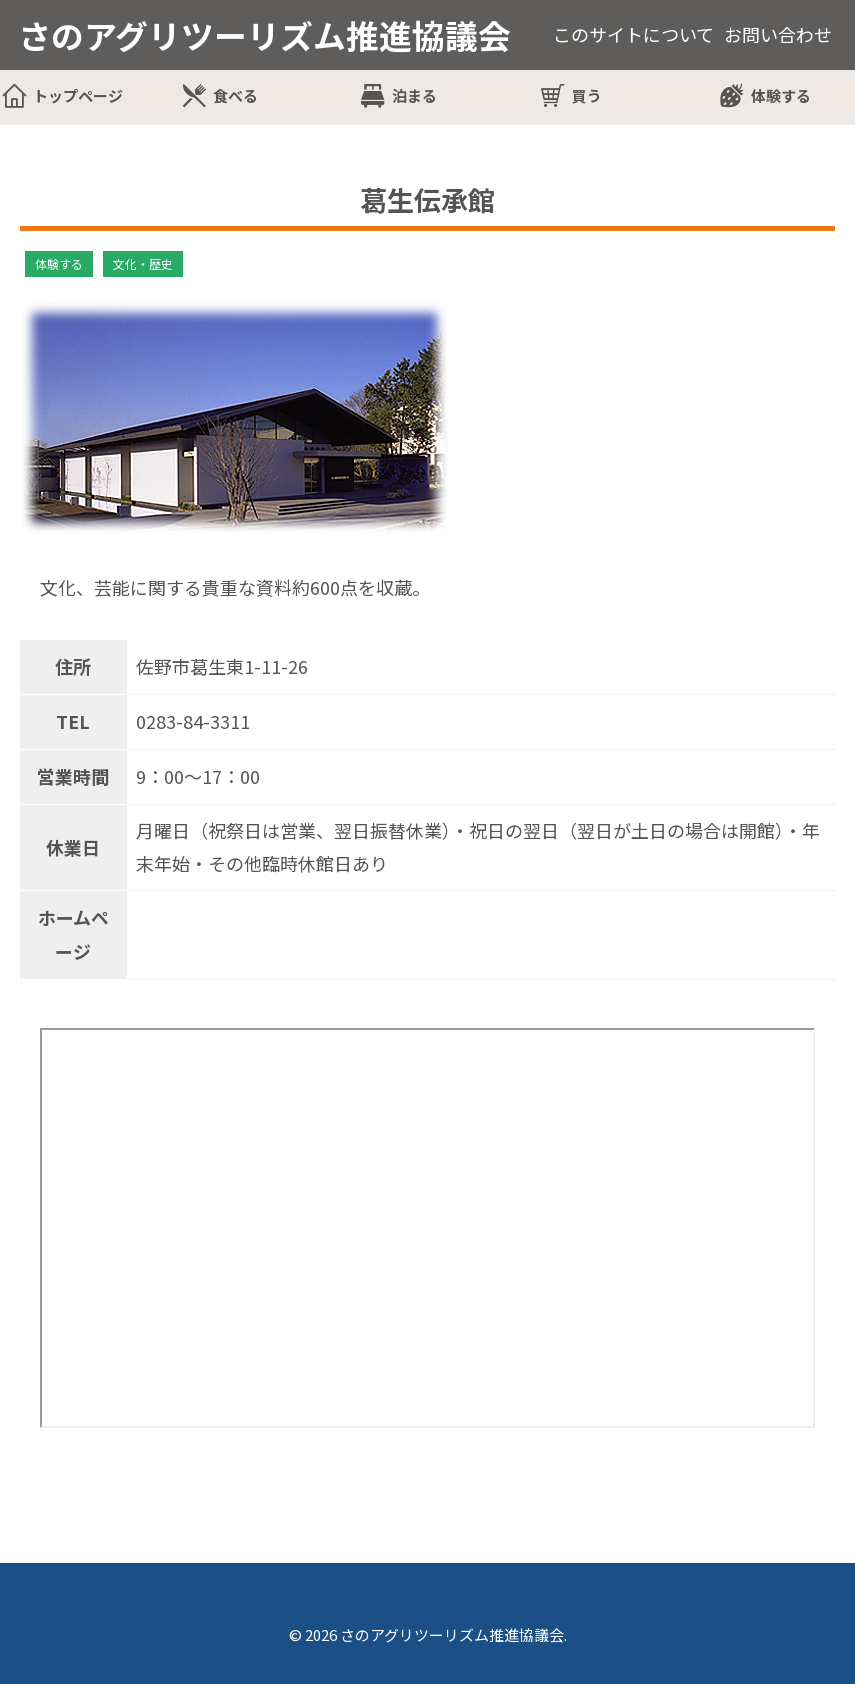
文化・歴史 (143, 263)
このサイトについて (633, 34)
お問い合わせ (778, 34)
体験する (781, 95)
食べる (235, 95)
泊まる (414, 95)
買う (587, 95)
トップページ (78, 95)
